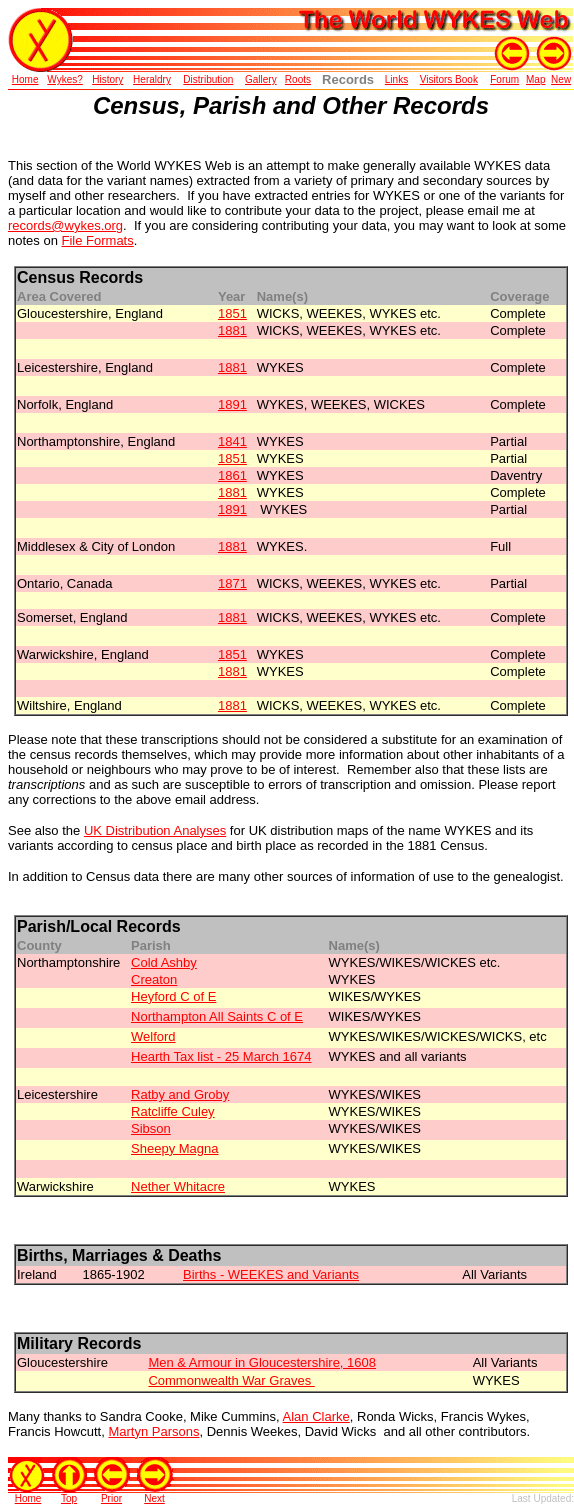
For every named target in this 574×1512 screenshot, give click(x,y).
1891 (232, 509)
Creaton (154, 979)
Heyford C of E (173, 996)
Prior (111, 1498)
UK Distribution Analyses (155, 830)
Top (69, 1498)
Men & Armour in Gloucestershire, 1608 (262, 1362)
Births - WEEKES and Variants (271, 1274)
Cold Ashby (164, 962)
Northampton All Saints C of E (217, 1016)
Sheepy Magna (174, 1148)
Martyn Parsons (153, 1431)
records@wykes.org (65, 225)
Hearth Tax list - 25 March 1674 (221, 1056)
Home (28, 1498)
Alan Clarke (316, 1416)
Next (154, 1498)
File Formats (98, 240)
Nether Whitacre (178, 1186)
